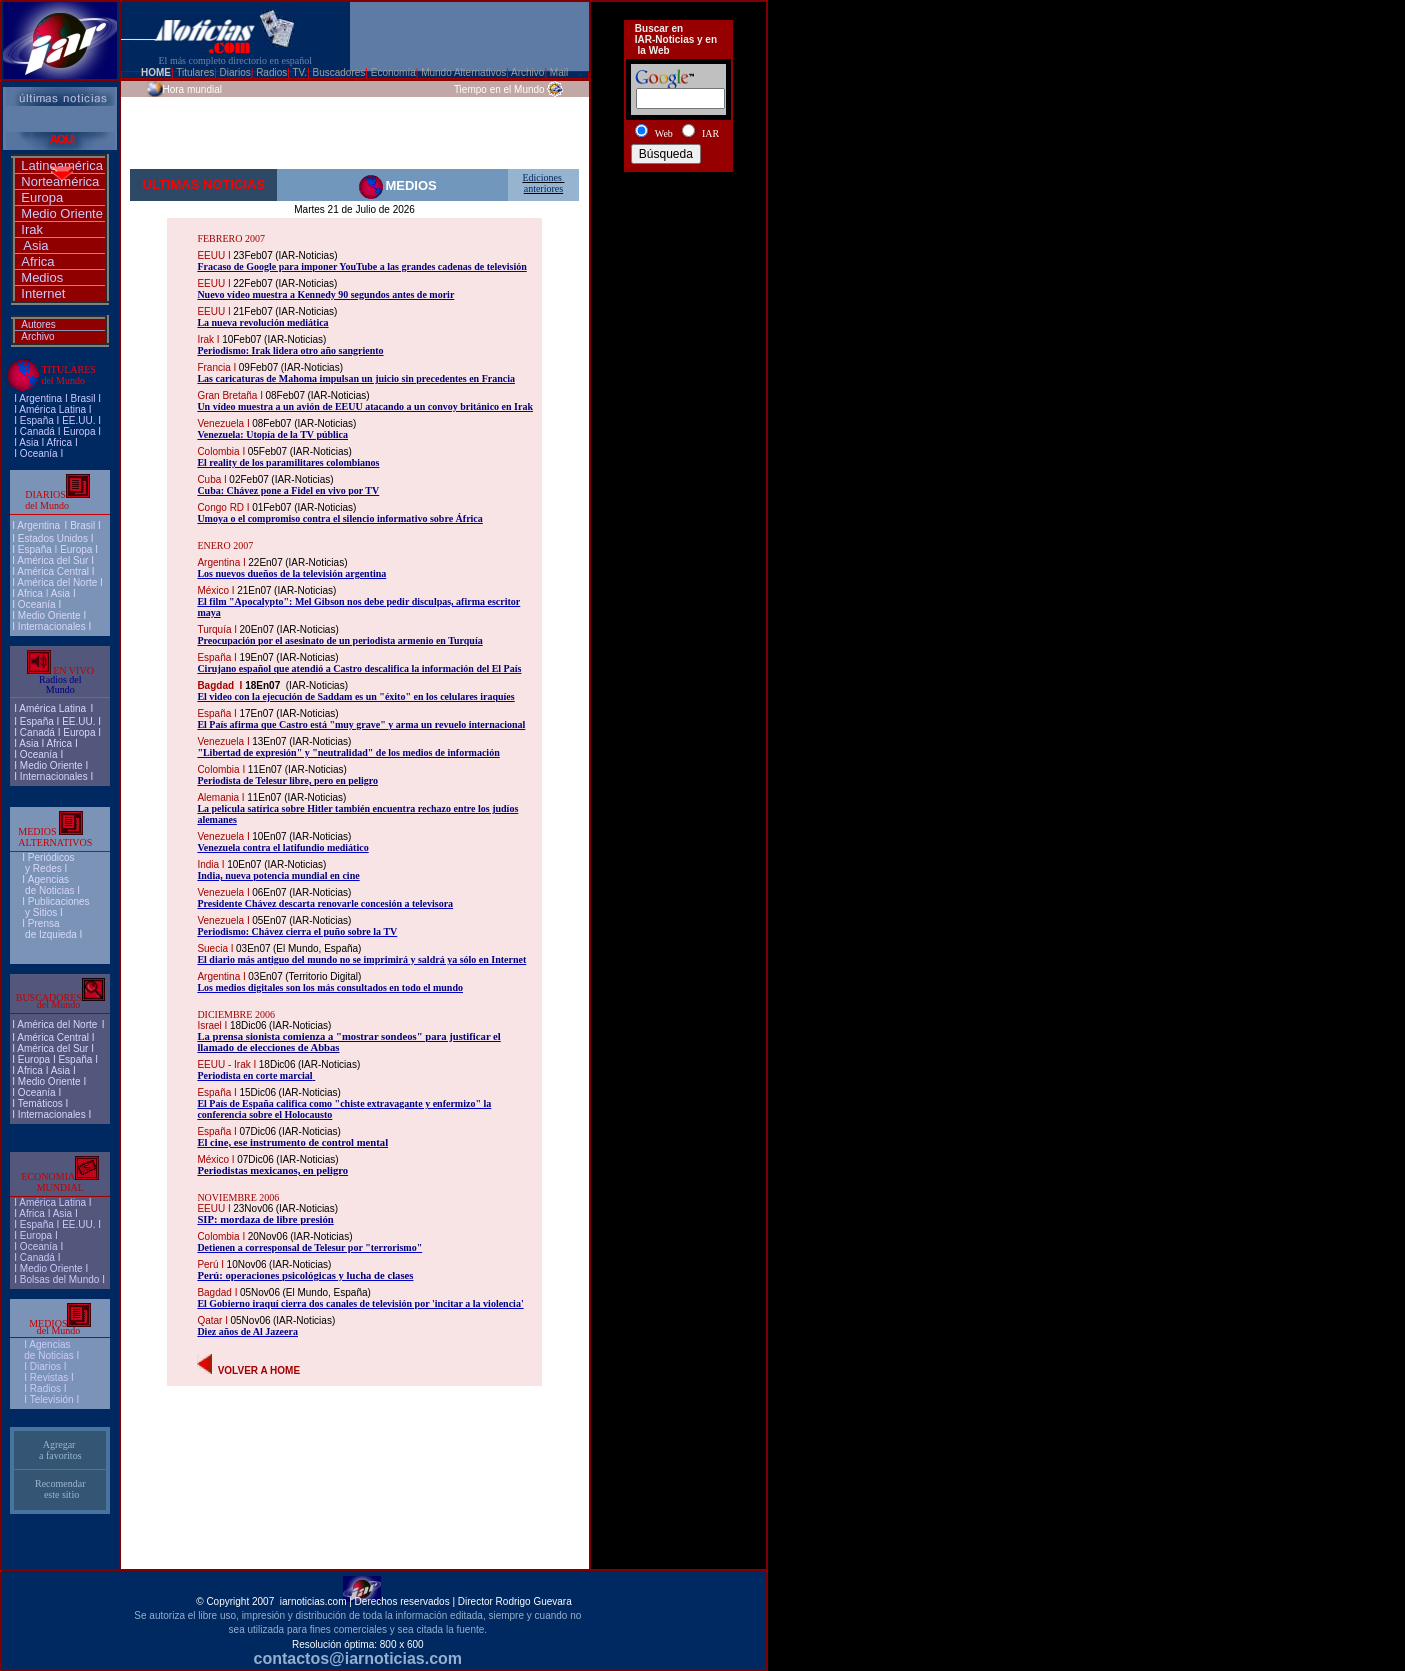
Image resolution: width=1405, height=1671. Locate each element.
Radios (45, 1388)
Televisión (52, 1399)
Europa (42, 197)
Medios (42, 277)
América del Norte (57, 582)
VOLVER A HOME (259, 1370)
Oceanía (39, 453)
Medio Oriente (62, 213)
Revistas (49, 1377)
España (37, 420)
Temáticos (40, 1103)
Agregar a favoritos (60, 1450)
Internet (43, 293)
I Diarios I (46, 1366)
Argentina (40, 398)
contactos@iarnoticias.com (358, 1658)
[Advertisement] (678, 251)
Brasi (81, 398)
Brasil (82, 525)
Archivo (37, 336)
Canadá (37, 431)
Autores (38, 324)
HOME (156, 72)
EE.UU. (78, 420)
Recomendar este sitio (60, 1489)
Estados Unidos (53, 538)
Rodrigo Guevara (534, 1601)
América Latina (52, 409)
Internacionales (52, 626)
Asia (35, 245)
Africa (37, 261)
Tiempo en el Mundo (499, 89)
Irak (32, 229)
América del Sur (52, 560)
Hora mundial (192, 89)
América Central (53, 571)
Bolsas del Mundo (60, 1279)
